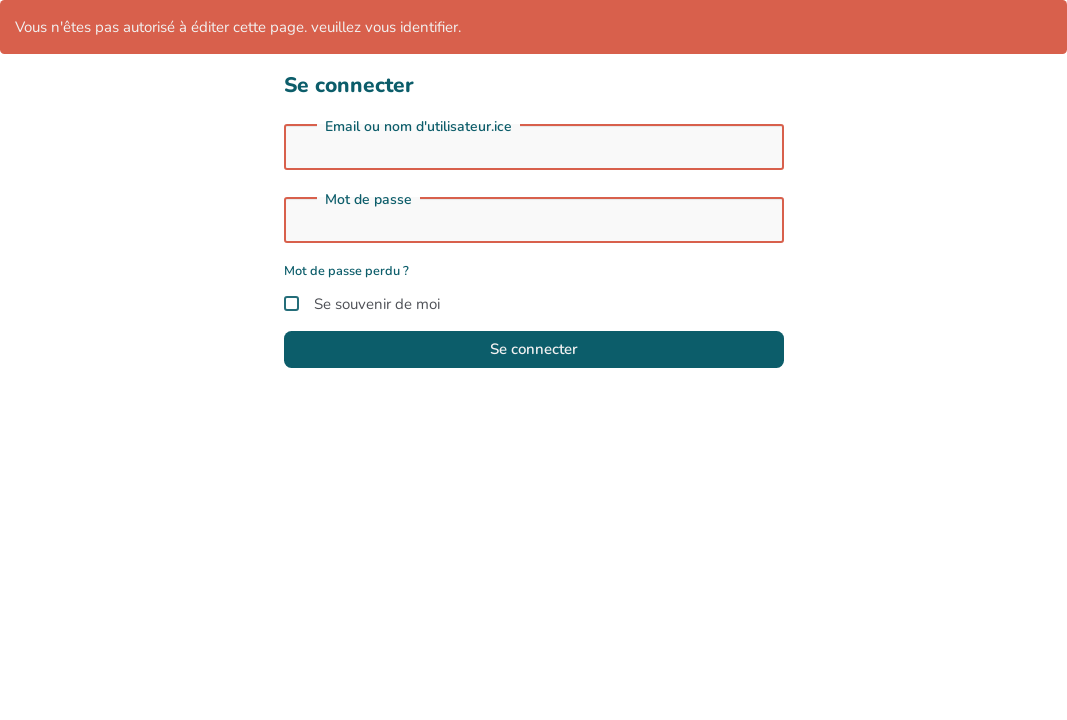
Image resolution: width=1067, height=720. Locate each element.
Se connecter (534, 349)
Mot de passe (368, 200)
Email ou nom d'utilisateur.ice (418, 127)
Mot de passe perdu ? (346, 271)
